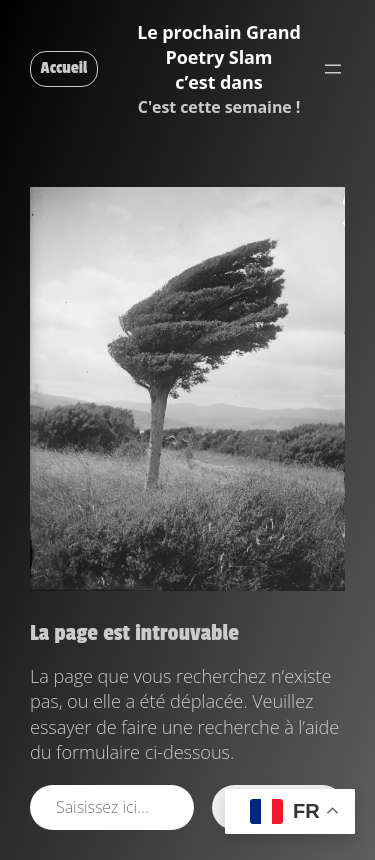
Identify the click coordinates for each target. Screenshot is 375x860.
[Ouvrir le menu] (333, 69)
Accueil (64, 68)
